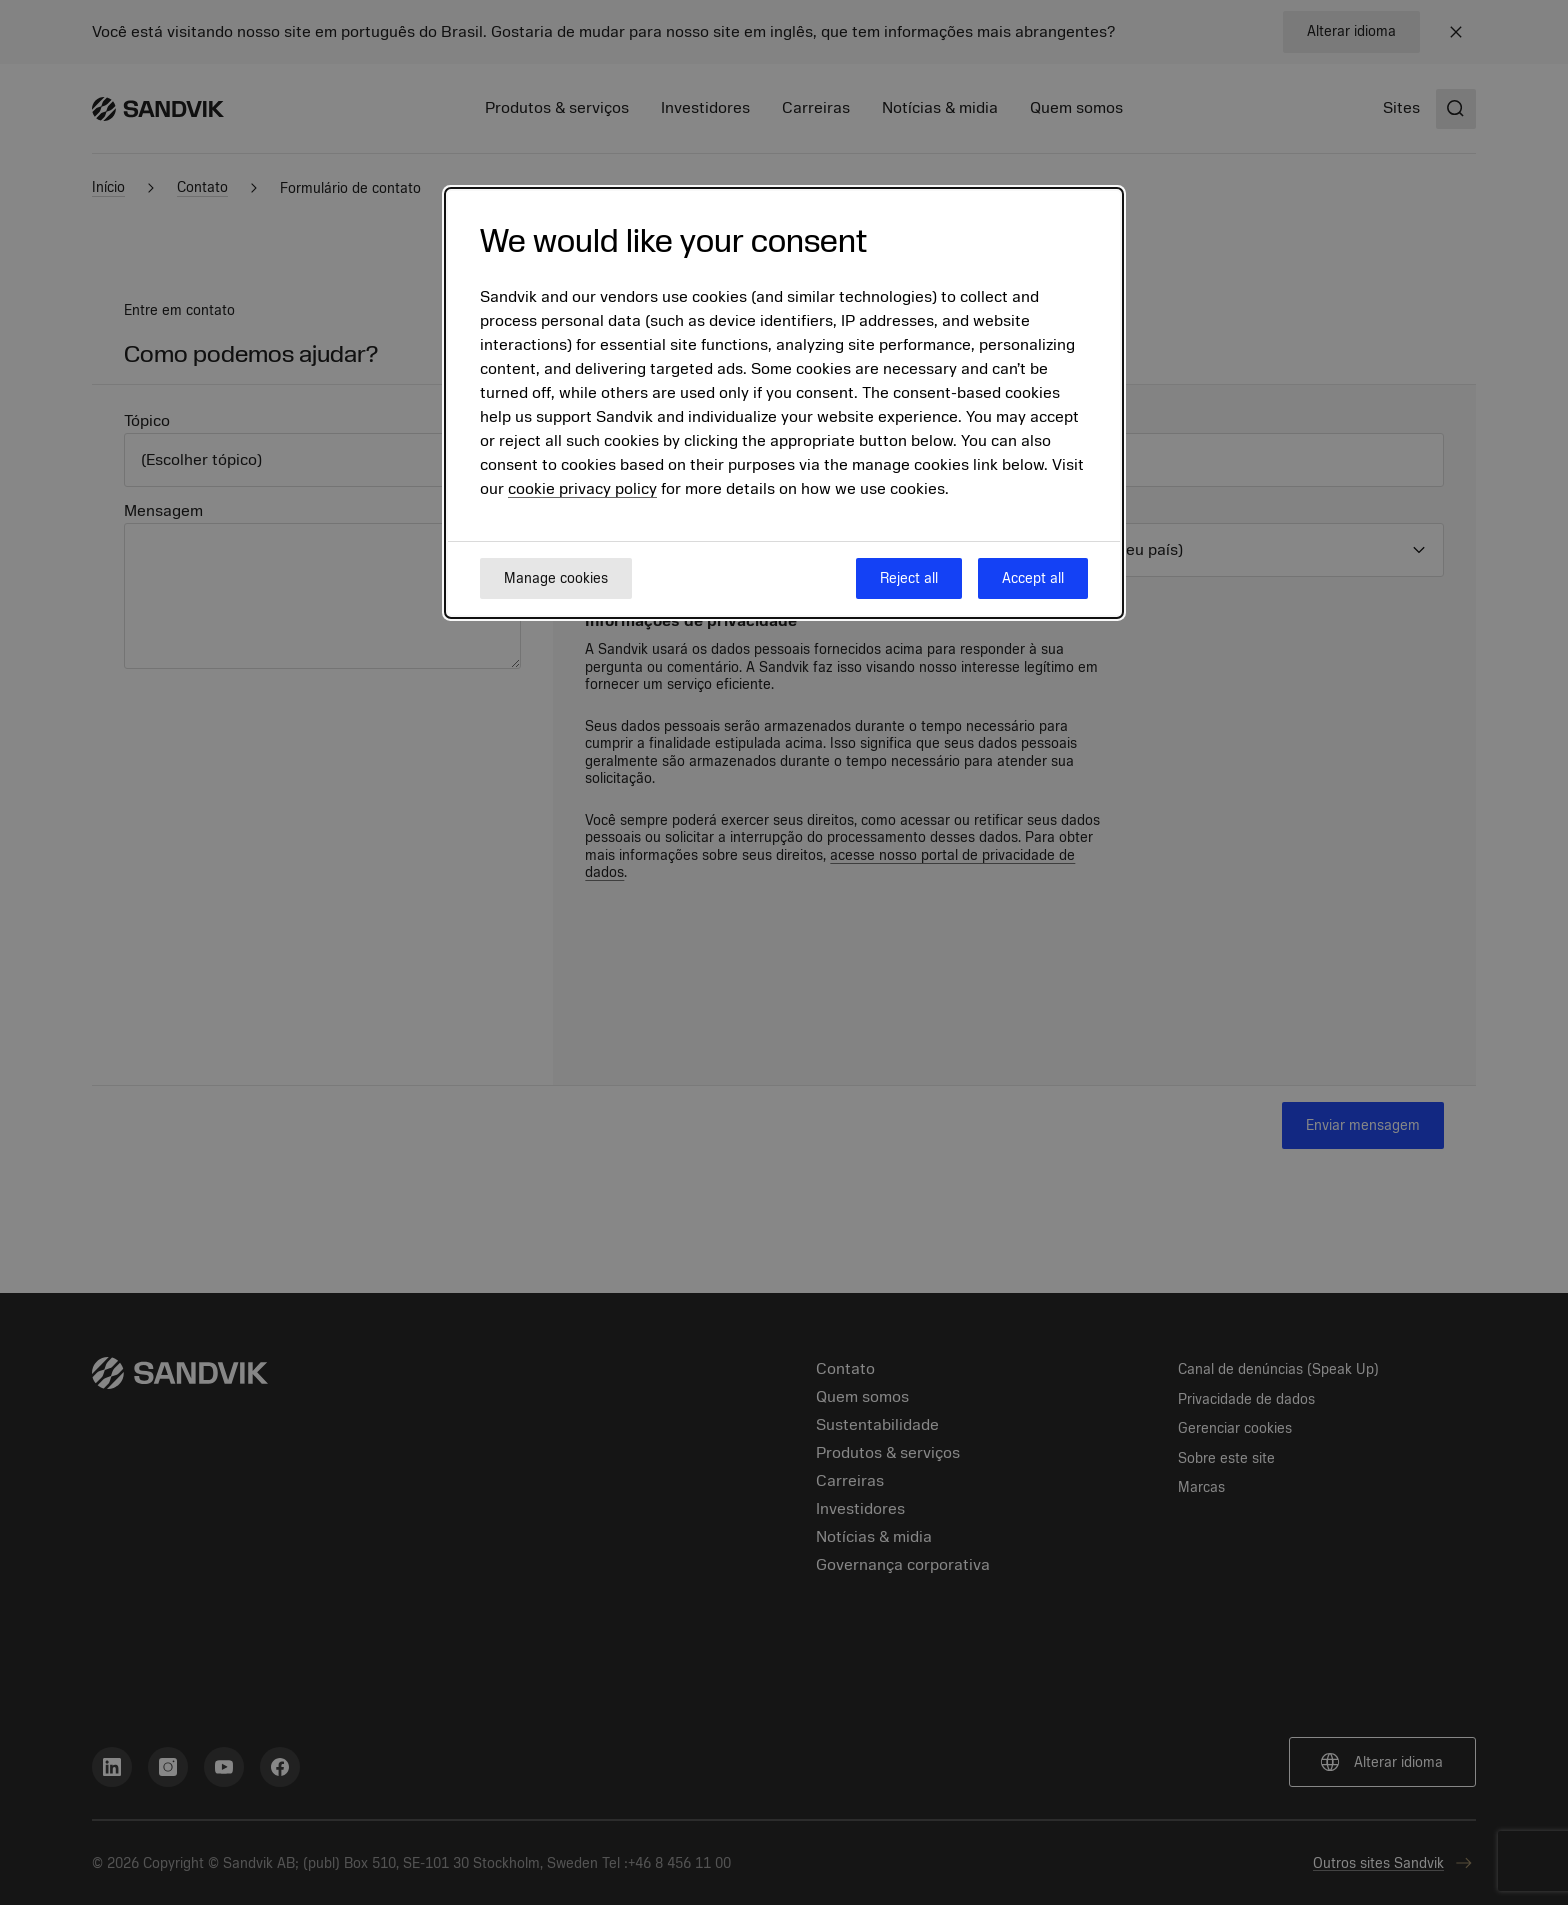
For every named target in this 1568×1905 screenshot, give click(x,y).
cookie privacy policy (582, 489)
